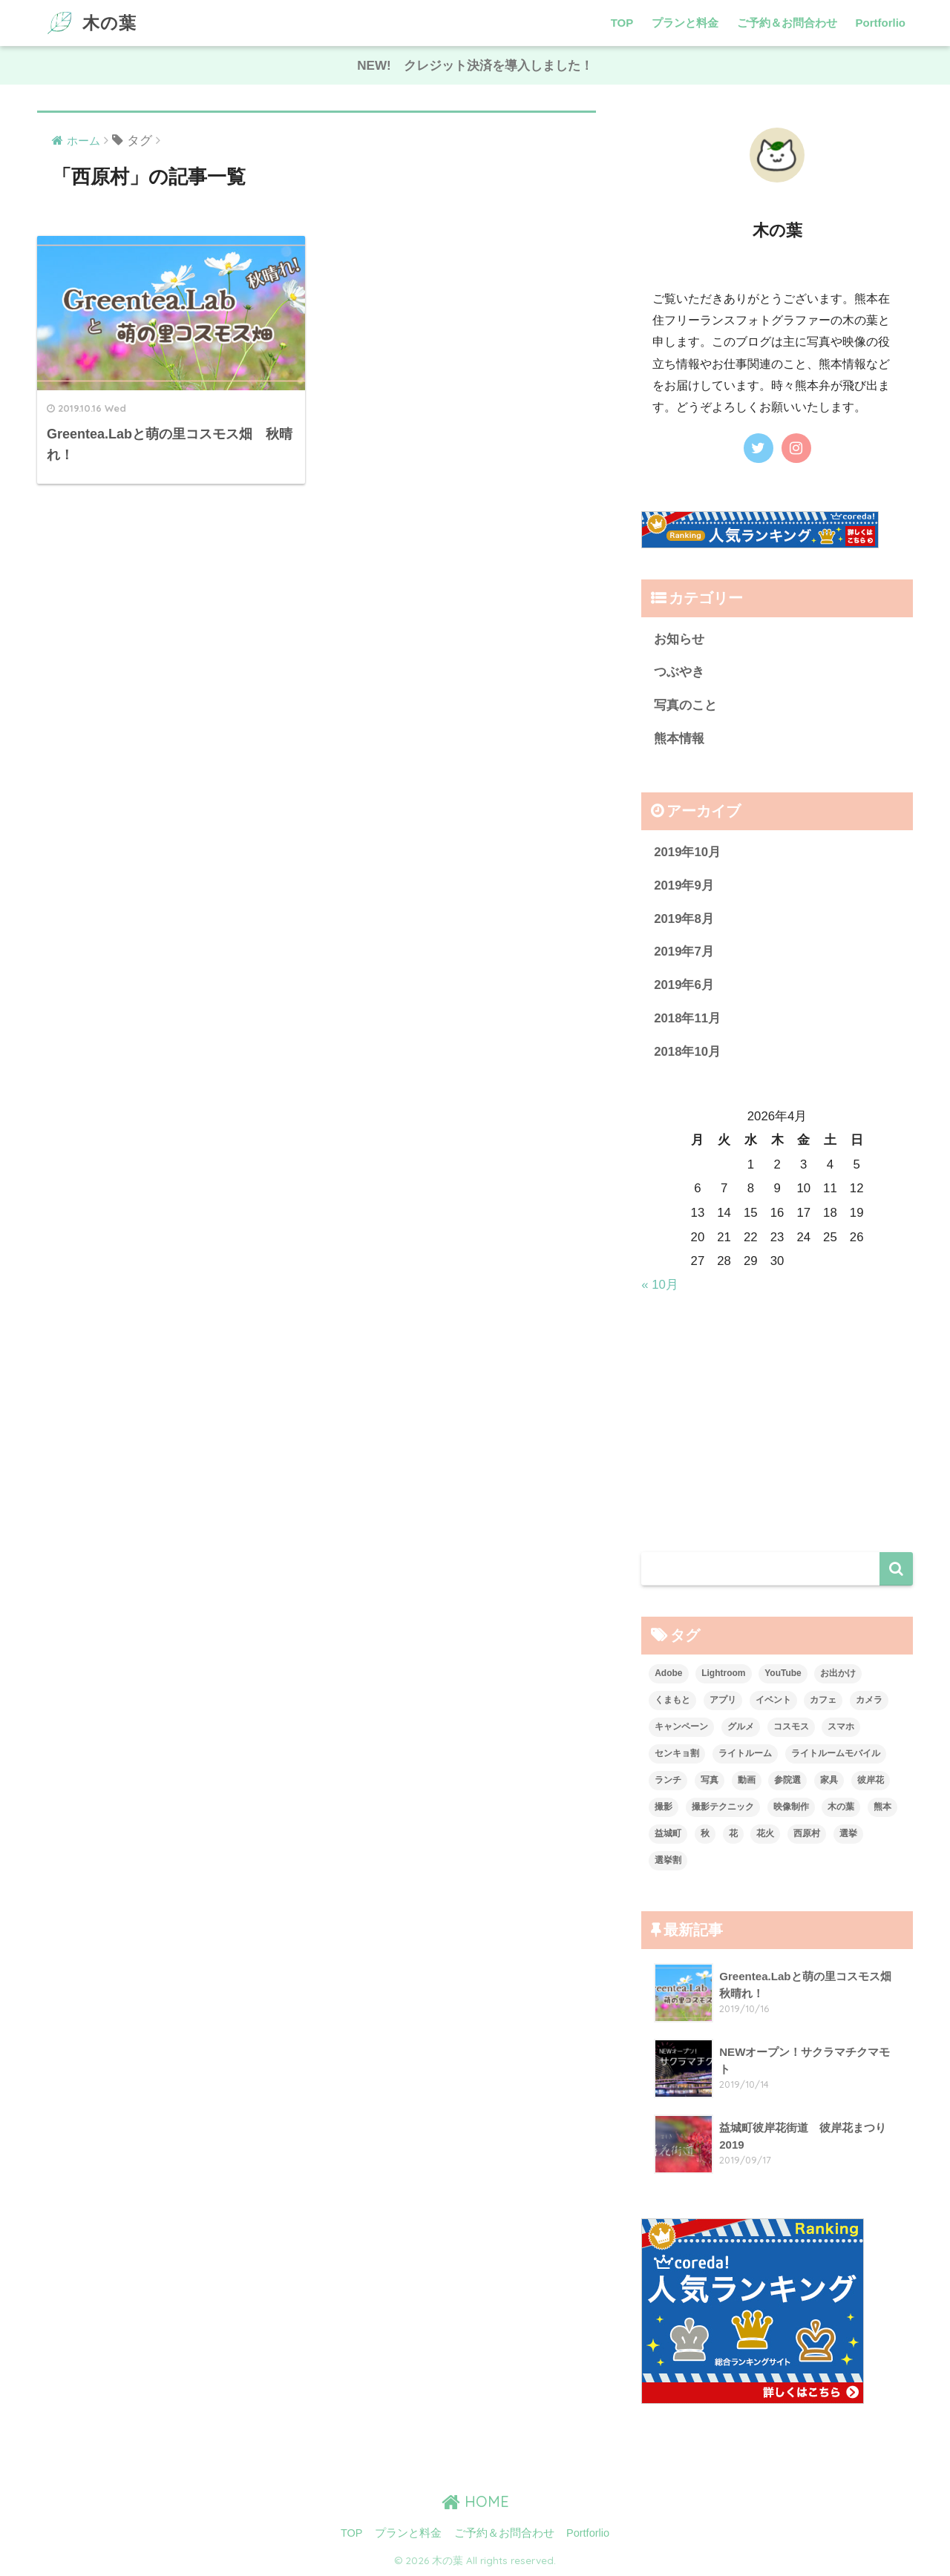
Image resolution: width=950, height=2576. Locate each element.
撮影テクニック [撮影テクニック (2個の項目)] (723, 1806)
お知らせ (679, 639)
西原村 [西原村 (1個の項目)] (806, 1833)
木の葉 (89, 22)
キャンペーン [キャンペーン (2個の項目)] (681, 1726)
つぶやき (679, 672)
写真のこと (685, 705)
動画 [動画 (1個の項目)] (747, 1780)
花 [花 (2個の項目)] (733, 1833)
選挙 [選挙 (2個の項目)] (848, 1833)
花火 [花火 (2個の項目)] (765, 1833)
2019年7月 (684, 951)
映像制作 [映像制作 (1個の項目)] (791, 1806)
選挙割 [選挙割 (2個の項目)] (668, 1860)
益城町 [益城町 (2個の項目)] (668, 1833)
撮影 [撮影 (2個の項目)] (663, 1806)
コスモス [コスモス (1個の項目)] (791, 1726)
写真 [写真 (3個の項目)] (709, 1780)
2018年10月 (687, 1052)
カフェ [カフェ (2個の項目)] (823, 1700)
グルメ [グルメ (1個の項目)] (740, 1726)
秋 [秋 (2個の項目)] (705, 1833)
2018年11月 (687, 1018)
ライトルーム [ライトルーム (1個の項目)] (745, 1753)
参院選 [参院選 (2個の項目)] (787, 1780)
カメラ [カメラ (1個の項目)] (869, 1700)
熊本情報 (679, 739)
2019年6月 (684, 985)
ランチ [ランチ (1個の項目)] (668, 1780)
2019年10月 (687, 852)
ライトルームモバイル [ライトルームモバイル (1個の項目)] (835, 1753)
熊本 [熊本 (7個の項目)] (882, 1806)
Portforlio (881, 22)
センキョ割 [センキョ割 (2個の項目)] (677, 1753)
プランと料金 (685, 22)
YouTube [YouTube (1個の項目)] (783, 1673)
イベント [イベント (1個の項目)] (773, 1700)
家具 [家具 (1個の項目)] (829, 1780)
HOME (475, 2501)
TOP (622, 22)
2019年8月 (684, 919)
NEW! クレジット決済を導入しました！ (475, 66)
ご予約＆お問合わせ (787, 22)
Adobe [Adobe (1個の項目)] (668, 1673)
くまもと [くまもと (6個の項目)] (672, 1700)
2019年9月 (684, 885)
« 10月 (659, 1285)
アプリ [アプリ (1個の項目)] (723, 1700)
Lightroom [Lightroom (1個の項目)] (723, 1673)
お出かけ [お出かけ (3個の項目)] (838, 1673)
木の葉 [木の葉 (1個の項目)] (841, 1806)
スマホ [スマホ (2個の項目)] (841, 1726)
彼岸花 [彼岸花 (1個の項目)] (870, 1780)
